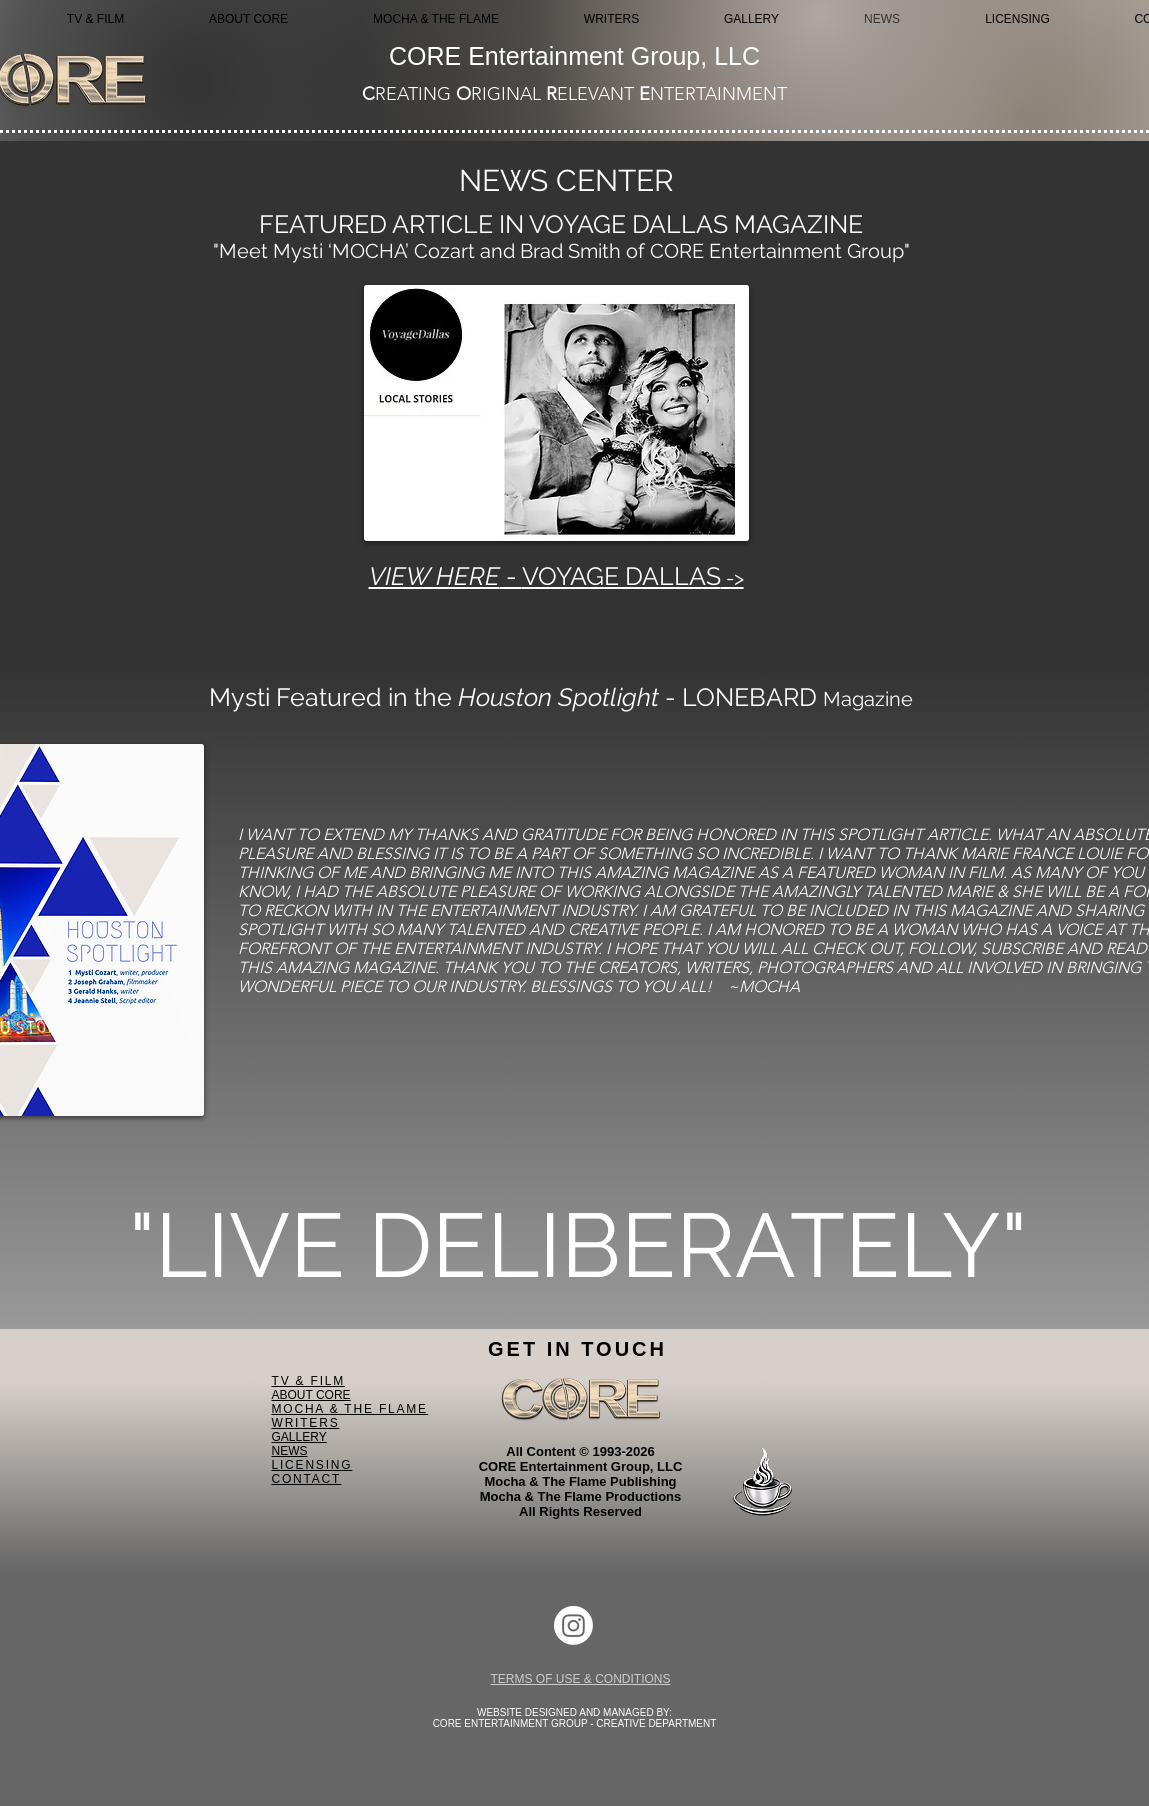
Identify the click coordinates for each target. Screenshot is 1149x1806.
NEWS (290, 1451)
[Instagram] (573, 1625)
